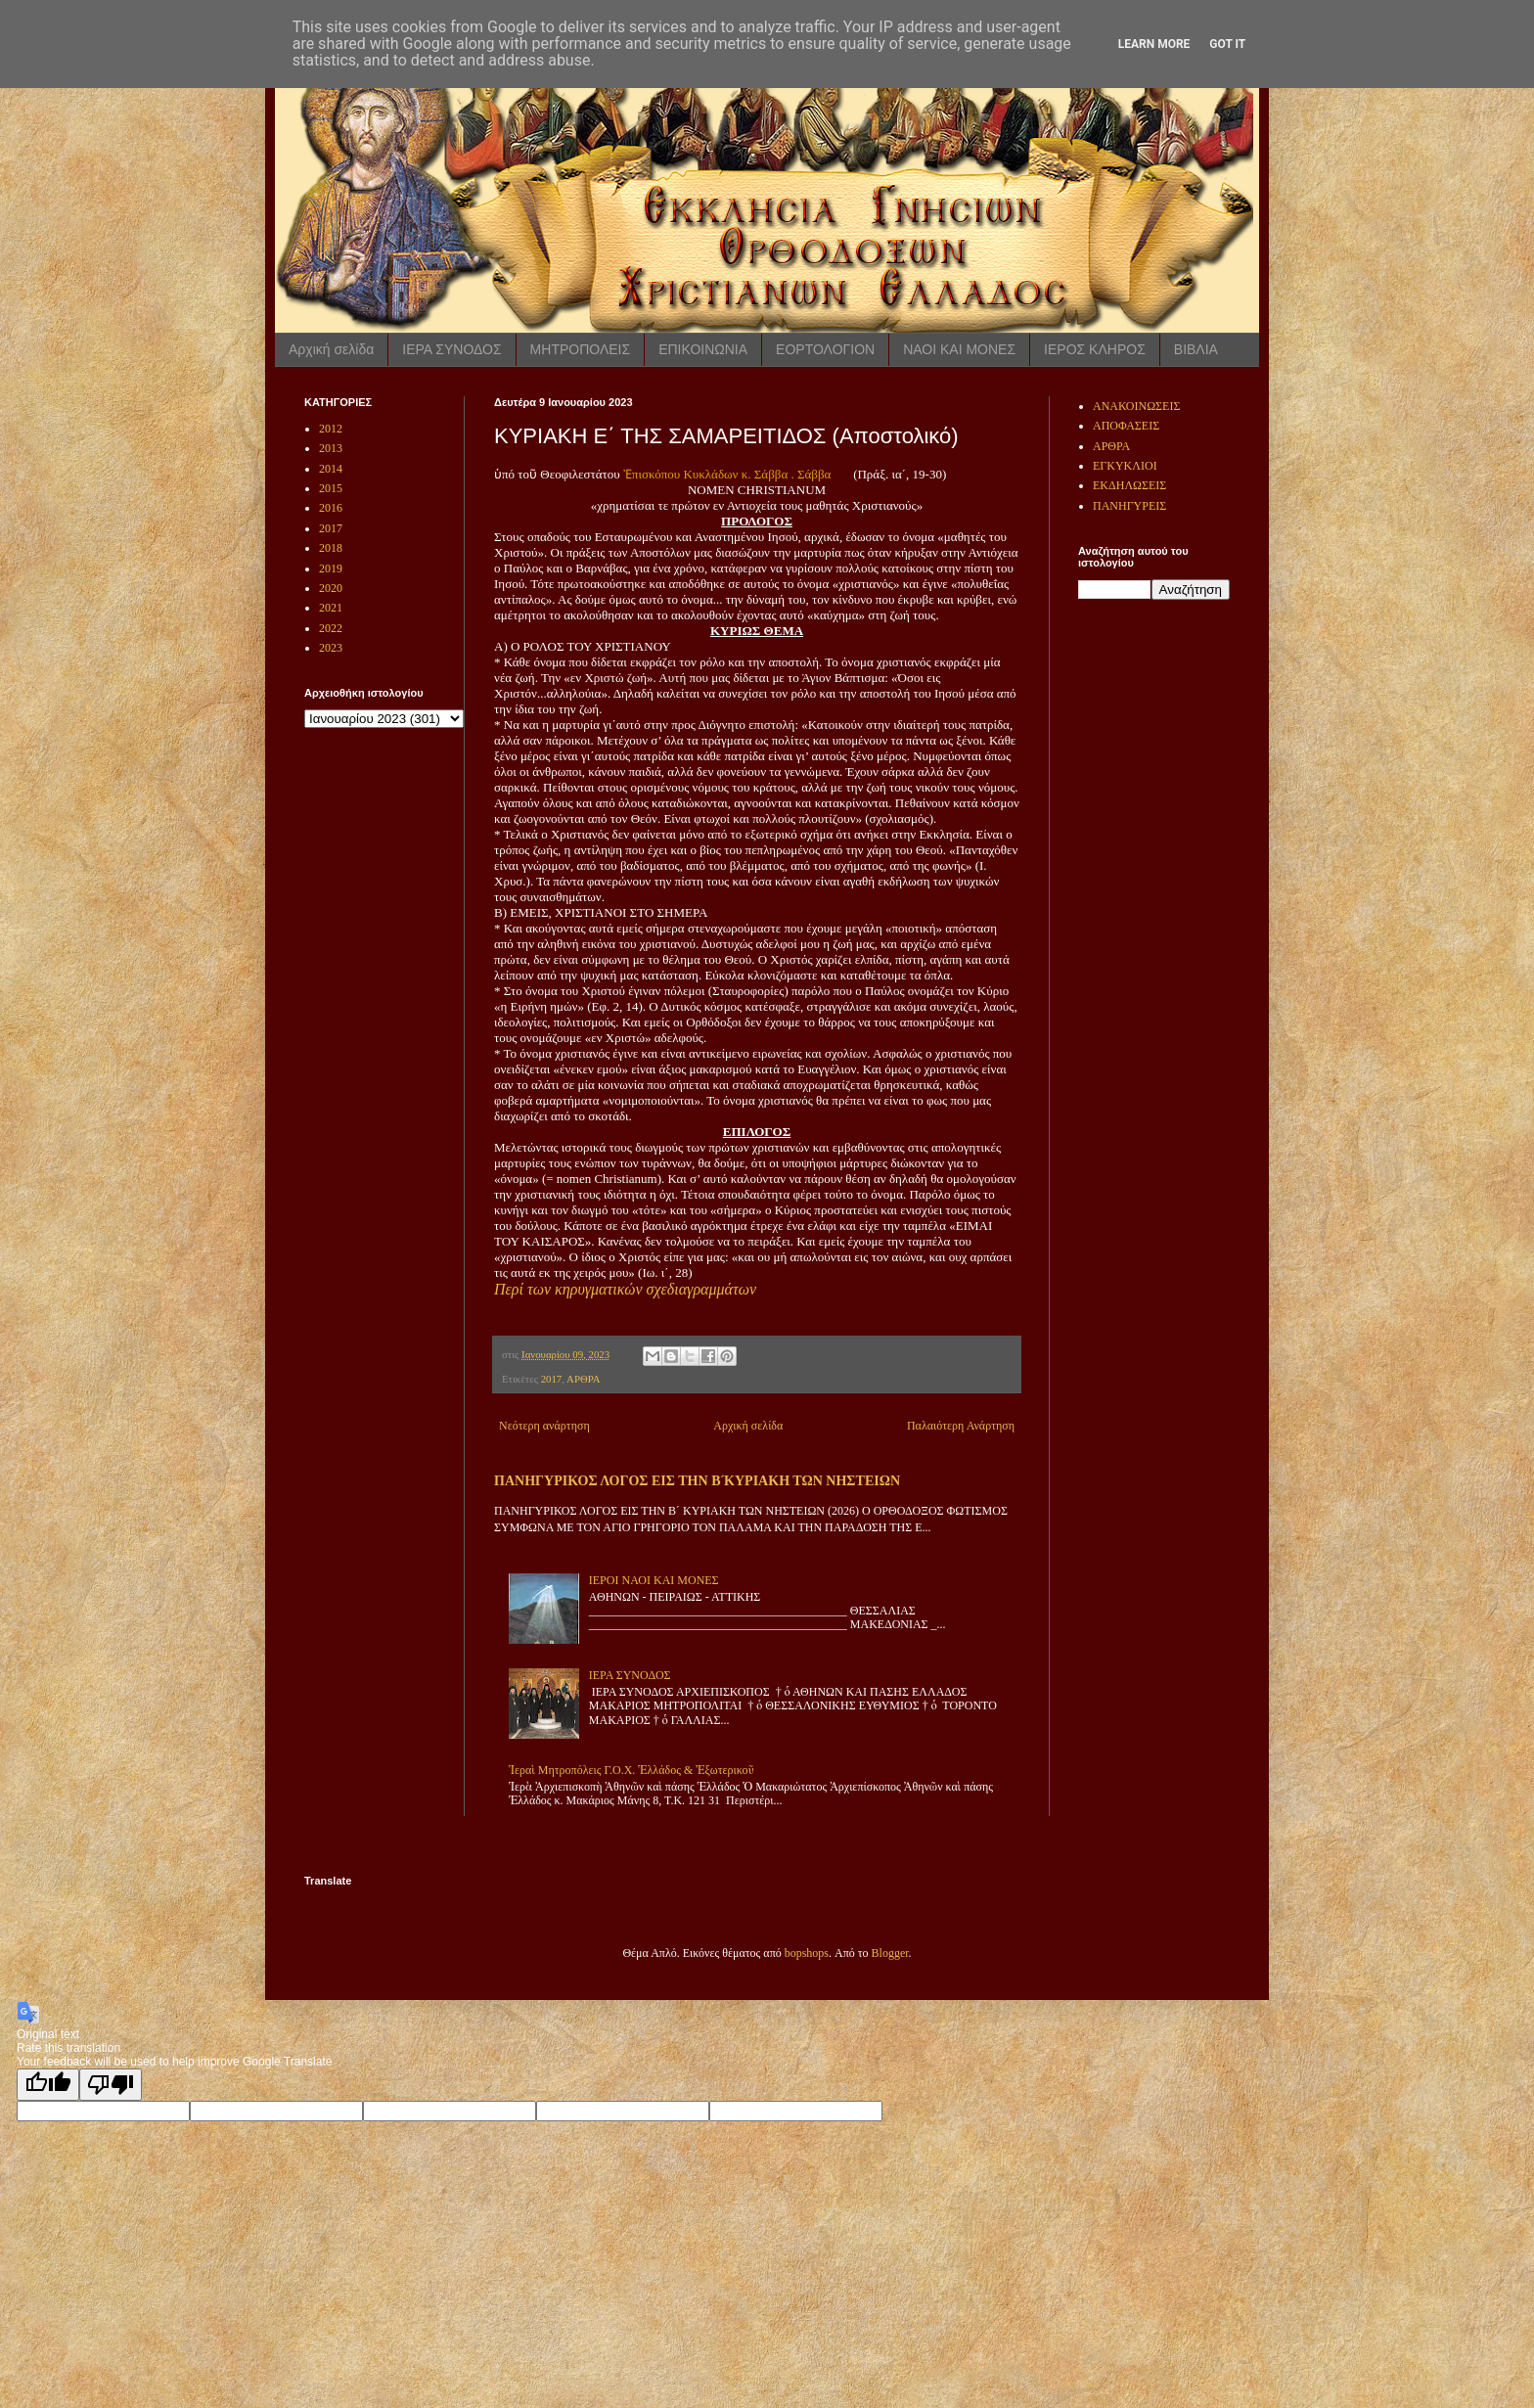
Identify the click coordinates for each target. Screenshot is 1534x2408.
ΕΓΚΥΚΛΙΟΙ (1125, 466)
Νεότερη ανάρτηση (544, 1425)
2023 (330, 648)
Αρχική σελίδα (331, 349)
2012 (330, 428)
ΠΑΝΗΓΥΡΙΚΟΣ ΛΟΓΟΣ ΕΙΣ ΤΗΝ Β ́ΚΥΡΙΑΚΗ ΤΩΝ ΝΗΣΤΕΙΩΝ (697, 1480)
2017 (552, 1379)
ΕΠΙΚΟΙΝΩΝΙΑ (702, 349)
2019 (330, 568)
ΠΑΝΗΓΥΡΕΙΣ (1129, 506)
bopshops (807, 1953)
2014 (330, 469)
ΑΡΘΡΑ (583, 1379)
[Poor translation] (110, 2084)
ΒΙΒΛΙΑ (1196, 349)
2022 (330, 628)
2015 (330, 488)
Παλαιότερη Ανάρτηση (961, 1425)
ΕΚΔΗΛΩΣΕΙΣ (1129, 485)
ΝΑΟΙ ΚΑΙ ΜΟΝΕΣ (959, 349)
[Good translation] (48, 2084)
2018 (330, 548)
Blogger (890, 1953)
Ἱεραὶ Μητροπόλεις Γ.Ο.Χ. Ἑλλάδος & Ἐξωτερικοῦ (631, 1770)
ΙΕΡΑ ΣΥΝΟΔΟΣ (451, 349)
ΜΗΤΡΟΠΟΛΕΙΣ (580, 349)
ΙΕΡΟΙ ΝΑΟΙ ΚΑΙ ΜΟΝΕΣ (654, 1580)
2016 (330, 508)
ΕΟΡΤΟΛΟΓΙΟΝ (825, 349)
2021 (330, 607)
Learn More (1154, 44)
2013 (330, 448)
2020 (330, 588)
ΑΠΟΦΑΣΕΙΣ (1126, 425)
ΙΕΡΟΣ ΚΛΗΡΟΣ (1095, 349)
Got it (1227, 44)
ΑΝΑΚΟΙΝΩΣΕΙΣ (1136, 406)
